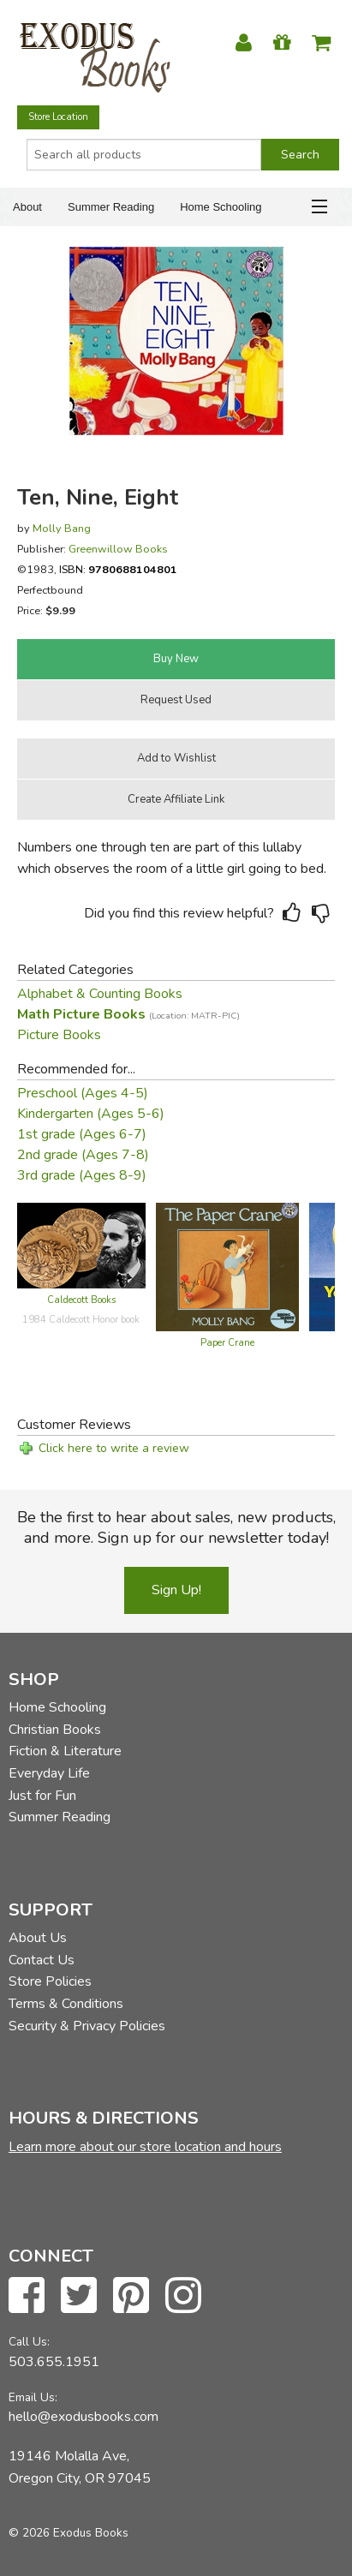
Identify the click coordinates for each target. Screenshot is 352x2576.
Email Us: (33, 2397)
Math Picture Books (128, 1014)
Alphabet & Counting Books (99, 993)
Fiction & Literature (65, 1751)
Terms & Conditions (66, 2003)
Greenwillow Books (118, 548)
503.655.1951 (54, 2361)
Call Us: (29, 2342)
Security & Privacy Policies (87, 2026)
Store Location (58, 117)
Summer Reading (111, 206)
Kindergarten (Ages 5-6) (90, 1113)
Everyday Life (49, 1773)
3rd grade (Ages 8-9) (81, 1175)
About (27, 206)
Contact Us (42, 1960)
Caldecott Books (81, 1300)
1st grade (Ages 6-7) (81, 1134)
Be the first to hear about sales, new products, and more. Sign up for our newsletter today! (176, 1527)
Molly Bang (62, 528)
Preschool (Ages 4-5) (82, 1093)
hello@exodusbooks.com (83, 2416)
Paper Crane (227, 1342)
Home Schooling (220, 206)
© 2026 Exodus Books (68, 2533)
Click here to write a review (114, 1448)
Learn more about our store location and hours (145, 2146)
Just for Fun (42, 1795)
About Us (38, 1937)
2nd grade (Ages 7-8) (83, 1154)
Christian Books (55, 1729)
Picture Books (59, 1034)
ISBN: (118, 569)
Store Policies (50, 1981)
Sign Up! (176, 1590)
